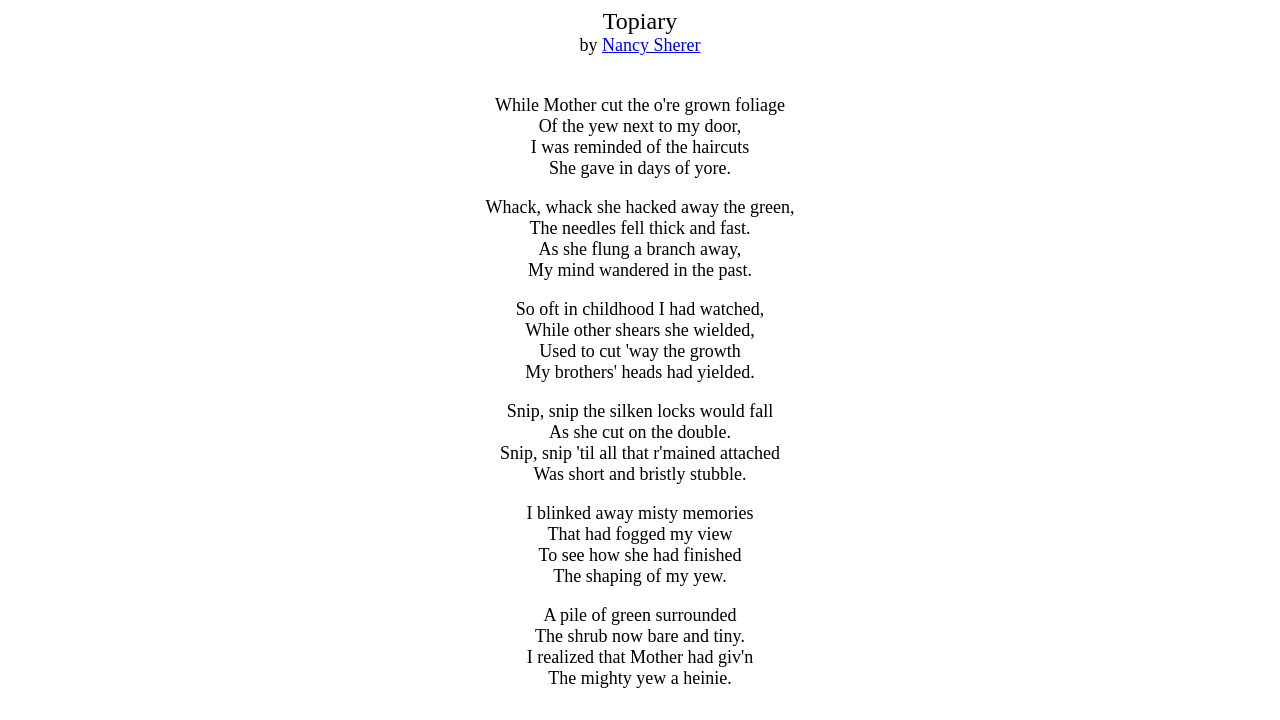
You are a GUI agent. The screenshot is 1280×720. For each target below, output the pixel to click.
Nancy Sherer (651, 45)
